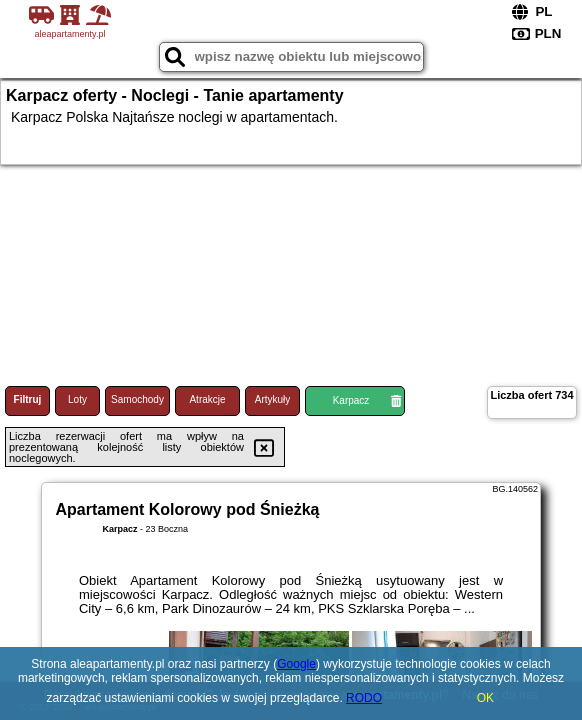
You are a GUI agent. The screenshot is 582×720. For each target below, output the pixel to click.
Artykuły (273, 399)
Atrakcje (207, 399)
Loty (77, 399)
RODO (364, 698)
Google (296, 664)
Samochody (137, 399)
